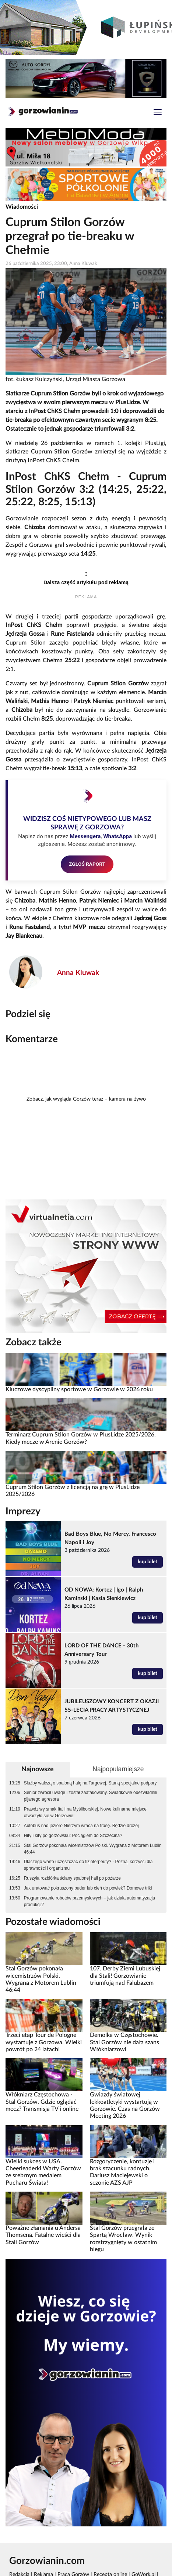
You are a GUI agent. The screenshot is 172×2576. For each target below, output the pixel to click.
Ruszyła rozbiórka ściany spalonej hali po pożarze (72, 1878)
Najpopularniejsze (118, 1769)
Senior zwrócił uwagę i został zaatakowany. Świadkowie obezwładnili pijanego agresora (90, 1796)
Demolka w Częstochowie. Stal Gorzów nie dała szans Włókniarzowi (124, 2042)
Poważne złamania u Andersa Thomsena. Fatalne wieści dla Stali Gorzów (43, 2235)
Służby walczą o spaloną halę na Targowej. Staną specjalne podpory (90, 1783)
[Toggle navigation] (157, 113)
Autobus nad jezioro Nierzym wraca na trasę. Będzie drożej (81, 1825)
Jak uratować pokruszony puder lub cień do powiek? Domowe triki (88, 1888)
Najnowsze (37, 1769)
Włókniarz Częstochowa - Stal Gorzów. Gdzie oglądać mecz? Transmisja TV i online (42, 2102)
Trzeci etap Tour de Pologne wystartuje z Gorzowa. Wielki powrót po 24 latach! (44, 2042)
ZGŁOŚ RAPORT (87, 864)
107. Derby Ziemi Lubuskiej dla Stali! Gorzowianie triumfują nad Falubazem (125, 1976)
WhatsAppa (117, 836)
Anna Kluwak (78, 972)
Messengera (85, 836)
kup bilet (147, 1561)
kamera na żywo (127, 1099)
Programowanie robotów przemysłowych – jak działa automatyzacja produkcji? (89, 1901)
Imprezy (23, 1511)
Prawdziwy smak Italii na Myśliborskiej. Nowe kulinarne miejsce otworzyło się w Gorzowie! (85, 1812)
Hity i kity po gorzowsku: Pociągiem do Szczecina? (73, 1835)
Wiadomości (22, 207)
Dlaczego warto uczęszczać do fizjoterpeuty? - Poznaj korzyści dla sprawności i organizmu (88, 1865)
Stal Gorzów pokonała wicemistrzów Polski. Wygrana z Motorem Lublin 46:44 (93, 1849)
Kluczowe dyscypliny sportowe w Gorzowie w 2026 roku (79, 1389)
